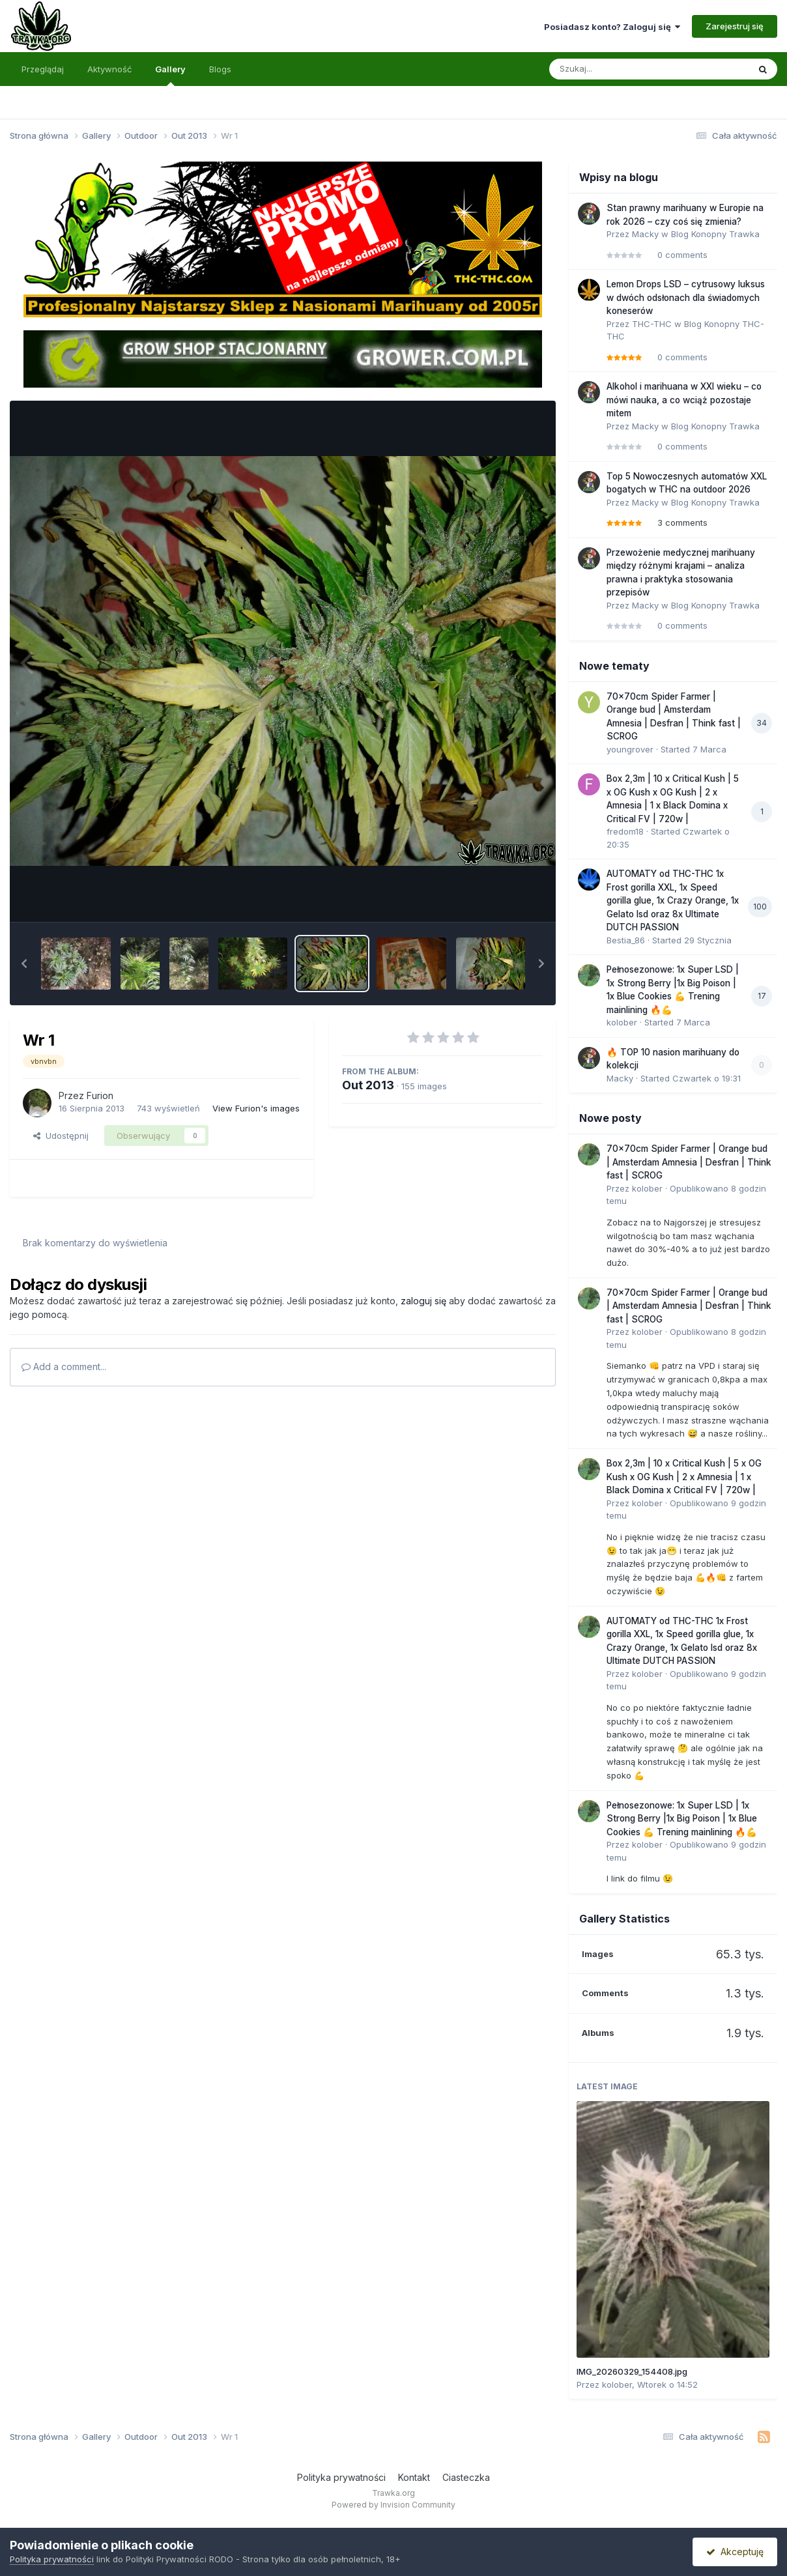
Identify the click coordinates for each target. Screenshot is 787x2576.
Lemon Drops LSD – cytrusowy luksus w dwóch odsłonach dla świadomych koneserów (686, 297)
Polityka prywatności (341, 2477)
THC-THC (652, 324)
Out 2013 (368, 1085)
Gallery (170, 75)
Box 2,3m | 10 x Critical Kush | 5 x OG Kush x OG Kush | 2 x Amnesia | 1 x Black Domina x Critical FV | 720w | (684, 1476)
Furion (100, 1095)
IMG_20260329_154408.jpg (632, 2371)
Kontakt (414, 2477)
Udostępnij (61, 1135)
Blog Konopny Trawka (715, 234)
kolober (622, 1022)
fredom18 (625, 831)
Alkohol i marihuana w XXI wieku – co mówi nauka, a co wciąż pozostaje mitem (684, 399)
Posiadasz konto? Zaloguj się (612, 26)
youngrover (630, 749)
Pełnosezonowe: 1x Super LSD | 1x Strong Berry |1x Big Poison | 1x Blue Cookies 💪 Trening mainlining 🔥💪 (682, 1818)
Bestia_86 (626, 940)
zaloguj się (423, 1300)
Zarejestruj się (735, 26)
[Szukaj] (617, 69)
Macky (645, 234)
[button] (24, 963)
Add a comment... (63, 1366)
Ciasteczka (466, 2477)
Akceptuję (735, 2551)
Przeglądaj (42, 69)
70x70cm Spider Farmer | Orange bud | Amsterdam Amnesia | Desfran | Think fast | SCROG (689, 1162)
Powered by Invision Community (393, 2505)
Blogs (220, 69)
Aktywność (109, 69)
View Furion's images (256, 1108)
